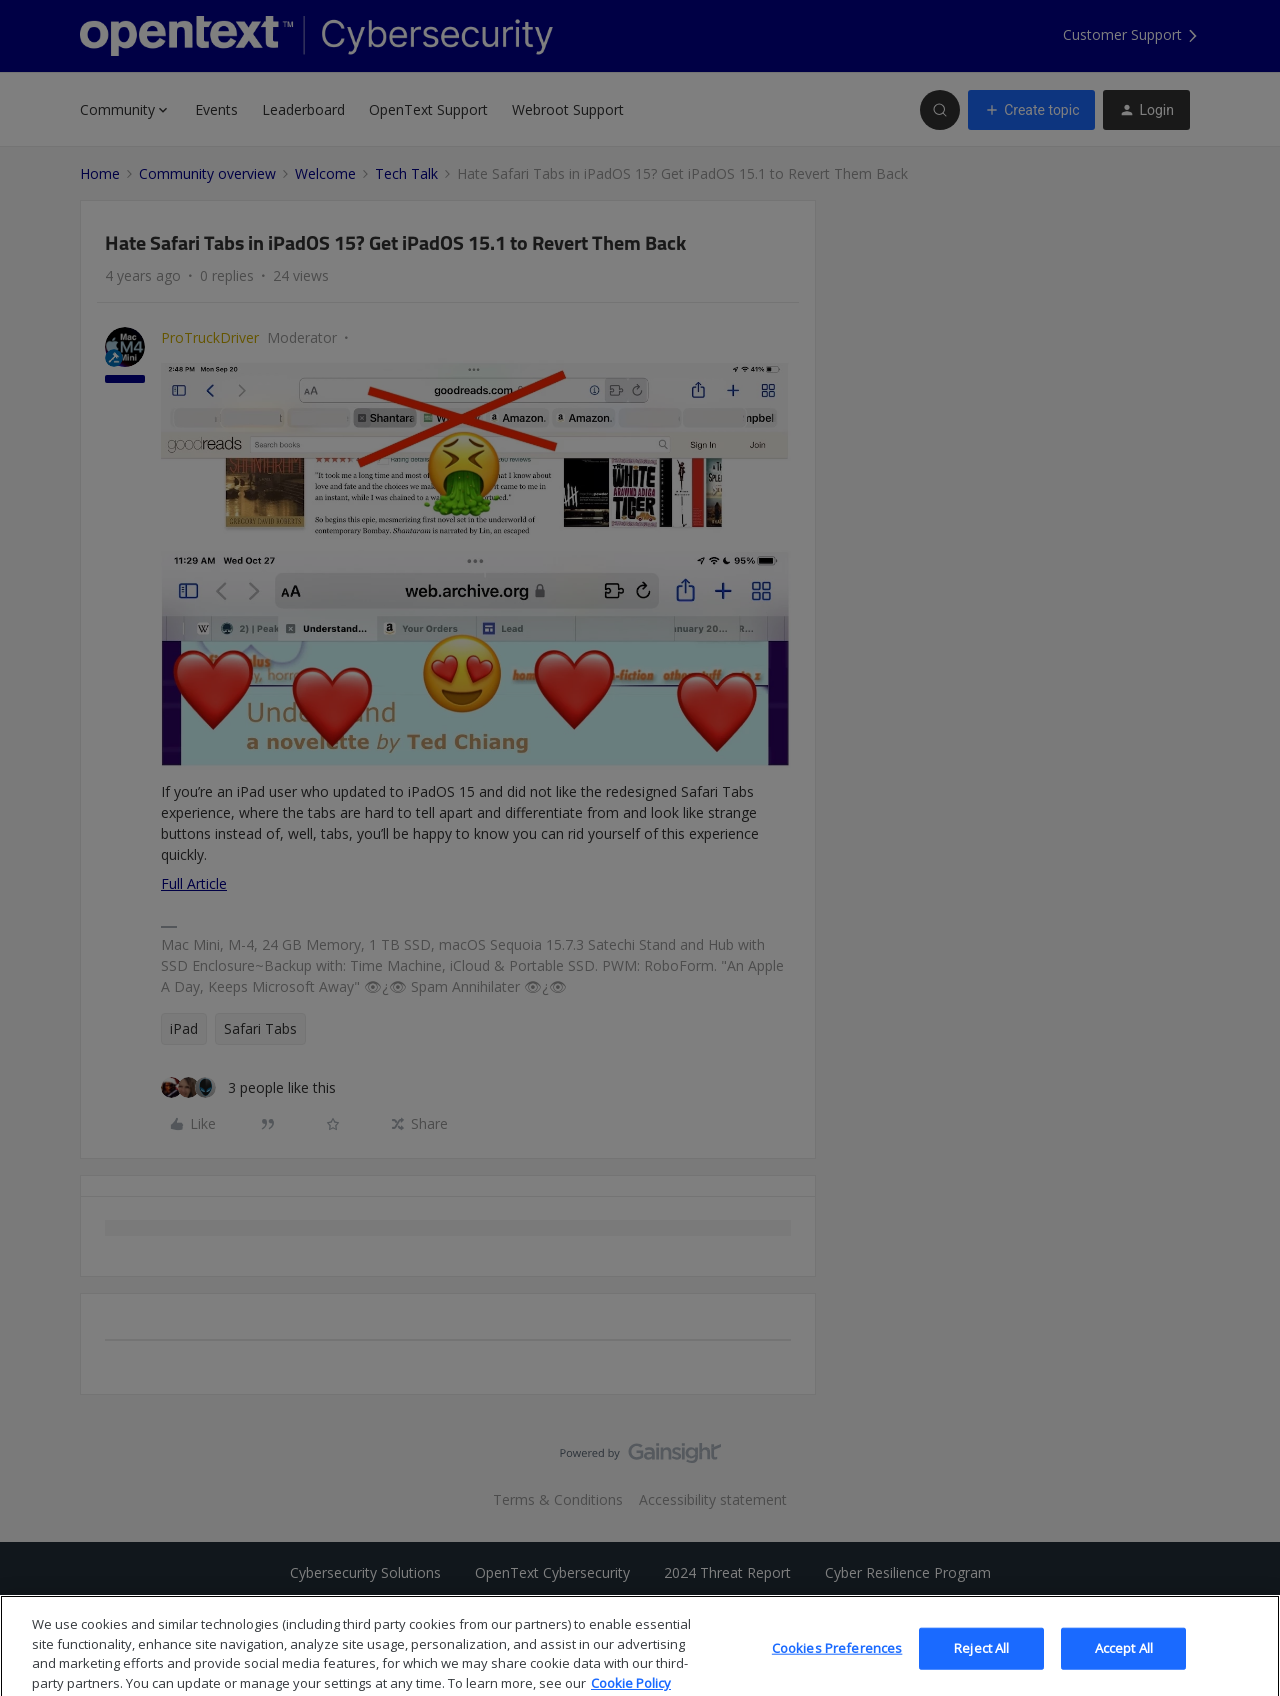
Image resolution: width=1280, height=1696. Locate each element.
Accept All (1124, 1663)
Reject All (981, 1663)
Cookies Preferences (837, 1663)
